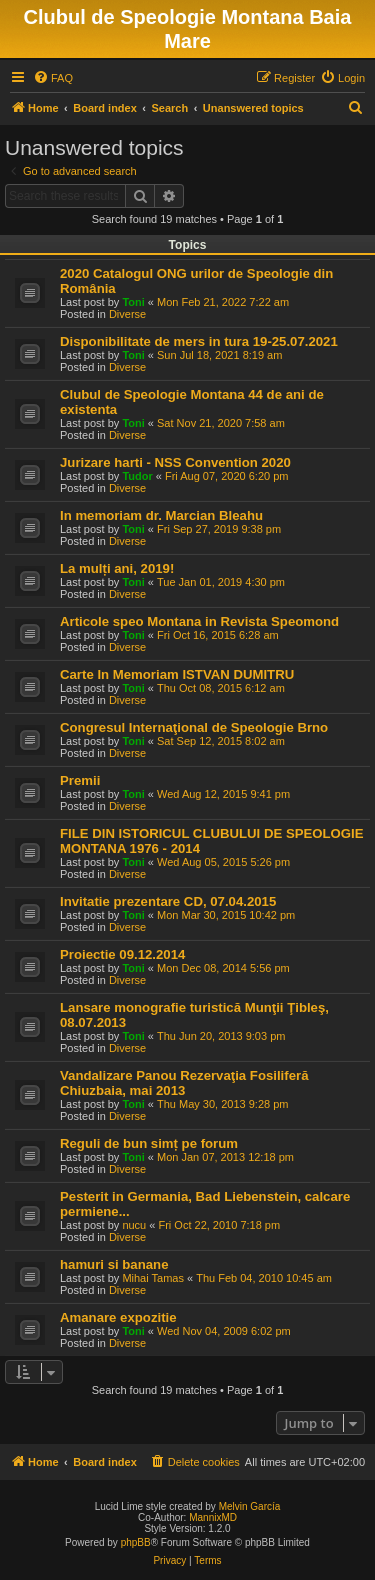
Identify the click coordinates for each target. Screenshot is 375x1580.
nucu (134, 1225)
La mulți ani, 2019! (117, 568)
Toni (133, 302)
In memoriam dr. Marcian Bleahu (161, 515)
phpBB (136, 1542)
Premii (80, 780)
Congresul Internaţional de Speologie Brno (194, 727)
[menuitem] (53, 78)
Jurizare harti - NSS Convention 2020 (175, 462)
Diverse (127, 314)
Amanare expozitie (118, 1317)
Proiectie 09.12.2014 (122, 954)
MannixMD (213, 1517)
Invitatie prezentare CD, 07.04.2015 (168, 901)
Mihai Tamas (153, 1278)
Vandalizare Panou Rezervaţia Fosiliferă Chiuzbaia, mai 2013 (184, 1083)
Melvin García (250, 1506)
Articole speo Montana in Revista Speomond (199, 621)
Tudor (137, 476)
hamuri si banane (114, 1264)
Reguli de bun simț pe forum (149, 1143)
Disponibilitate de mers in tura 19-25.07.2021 (199, 341)
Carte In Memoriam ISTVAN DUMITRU (177, 674)
